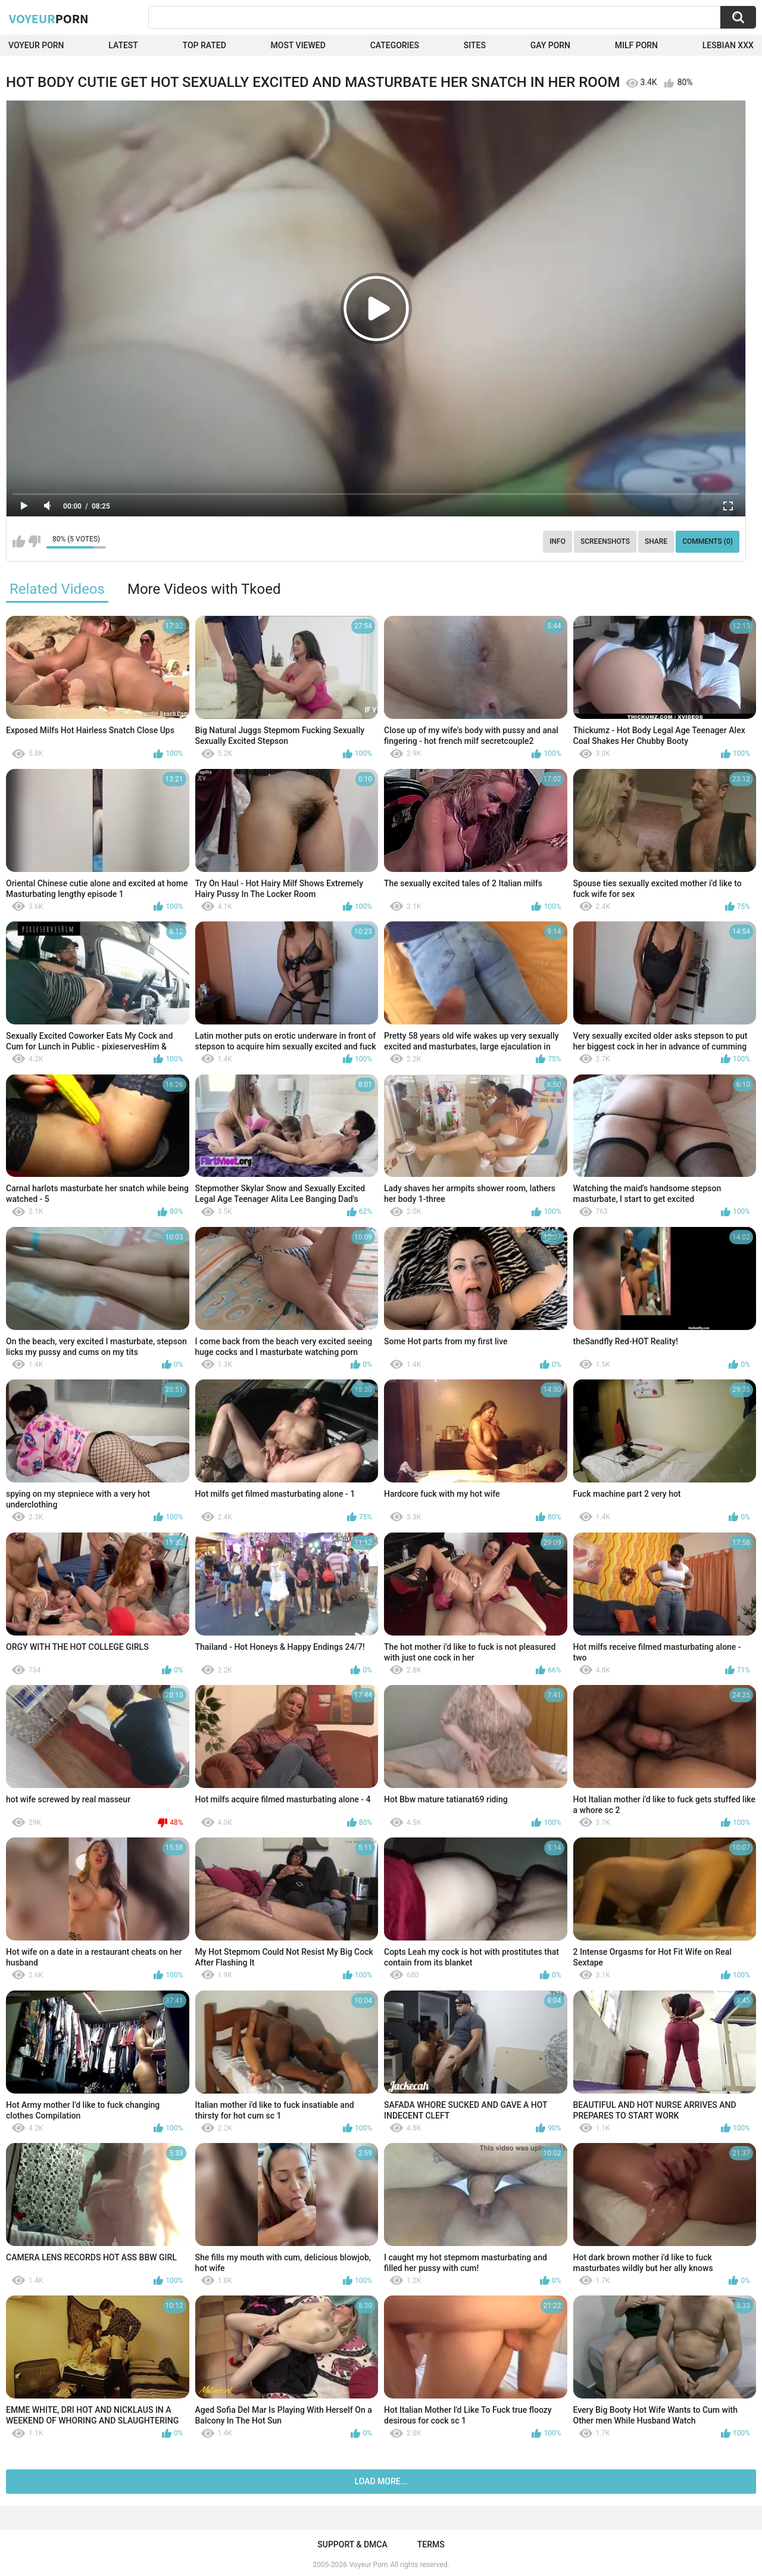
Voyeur (49, 18)
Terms (431, 2544)
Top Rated (204, 45)
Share (656, 541)
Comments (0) (707, 541)
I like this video (19, 541)
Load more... (381, 2481)
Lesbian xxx (728, 45)
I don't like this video (34, 541)
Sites (475, 45)
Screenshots (605, 541)
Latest (123, 45)
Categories (394, 45)
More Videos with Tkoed (204, 589)
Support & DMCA (352, 2544)
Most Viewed (298, 45)
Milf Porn (636, 45)
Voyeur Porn (36, 45)
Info (557, 541)
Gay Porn (550, 45)
